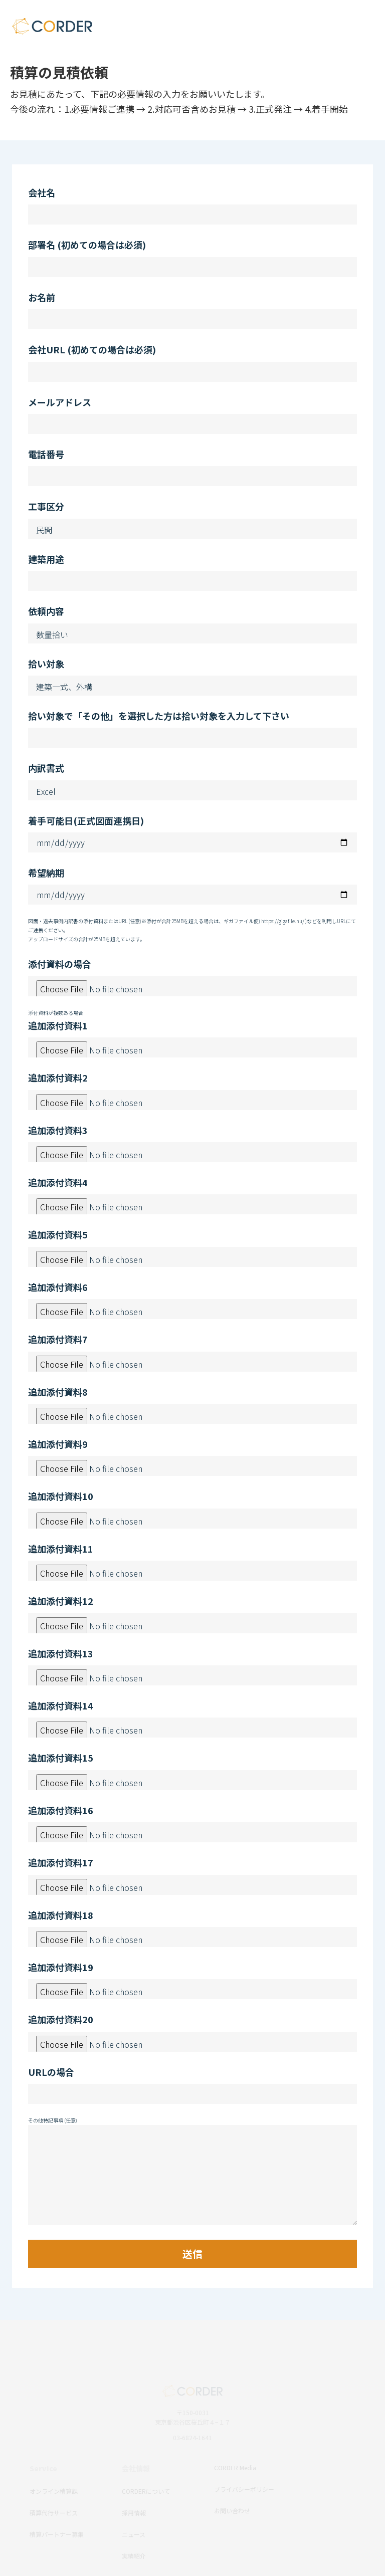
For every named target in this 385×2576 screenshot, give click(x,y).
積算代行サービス (54, 2512)
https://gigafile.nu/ (282, 921)
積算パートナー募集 (57, 2534)
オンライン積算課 (54, 2491)
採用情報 (134, 2512)
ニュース (133, 2534)
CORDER (52, 26)
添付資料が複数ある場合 (55, 1012)
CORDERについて (146, 2491)
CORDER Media (235, 2467)
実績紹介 (134, 2555)
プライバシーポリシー (244, 2489)
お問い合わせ (232, 2510)
